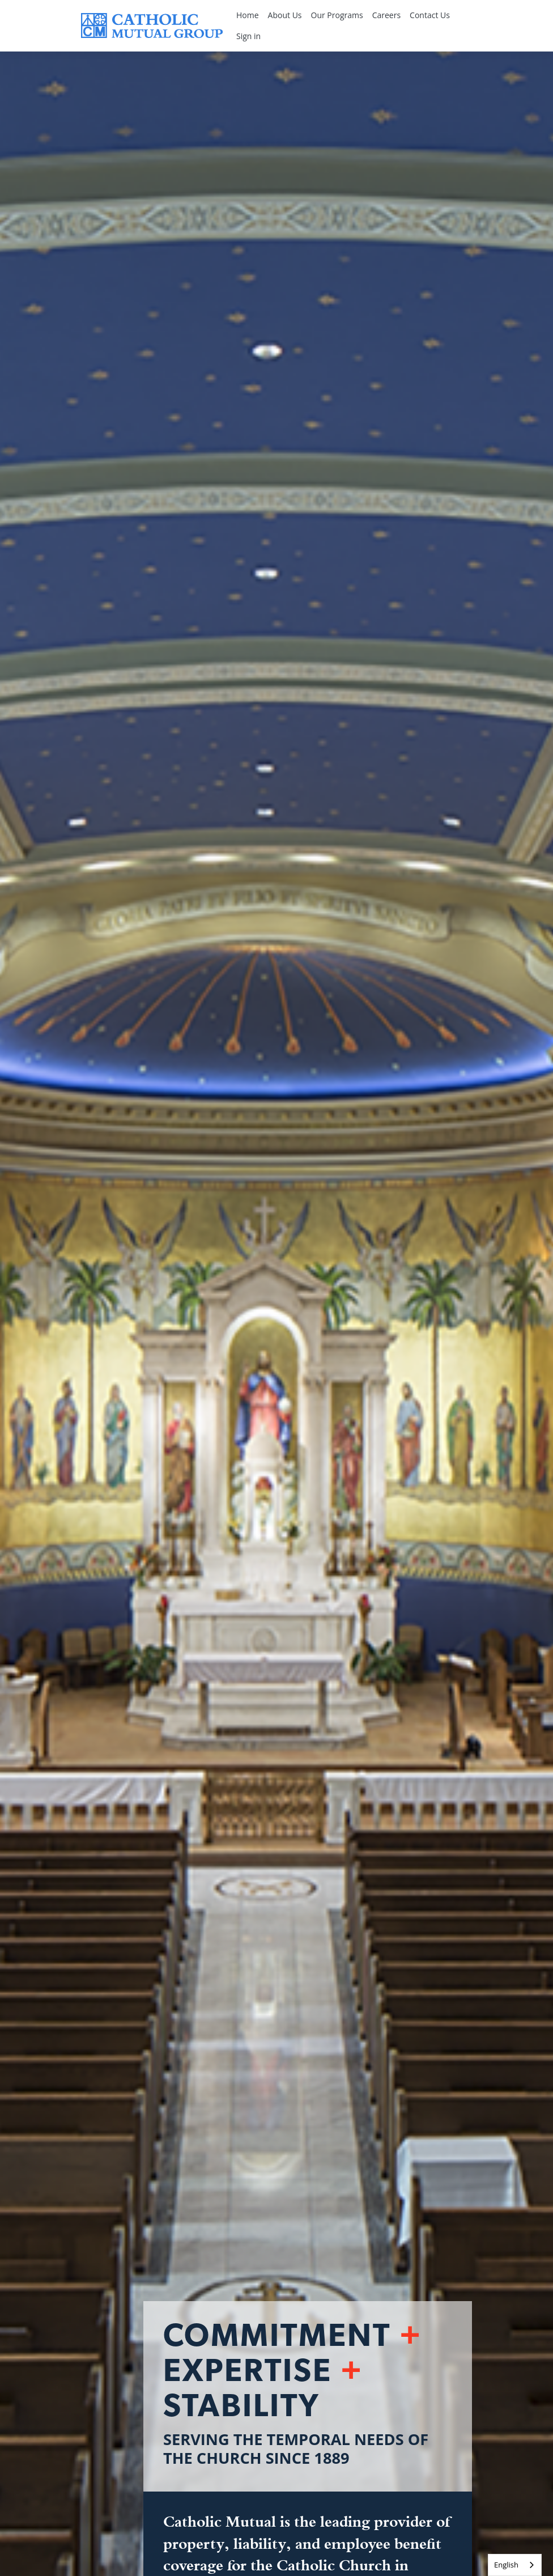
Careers (386, 15)
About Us (285, 15)
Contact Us (430, 15)
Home (247, 15)
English (506, 2565)
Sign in (248, 36)
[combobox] (515, 2565)
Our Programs (337, 15)
